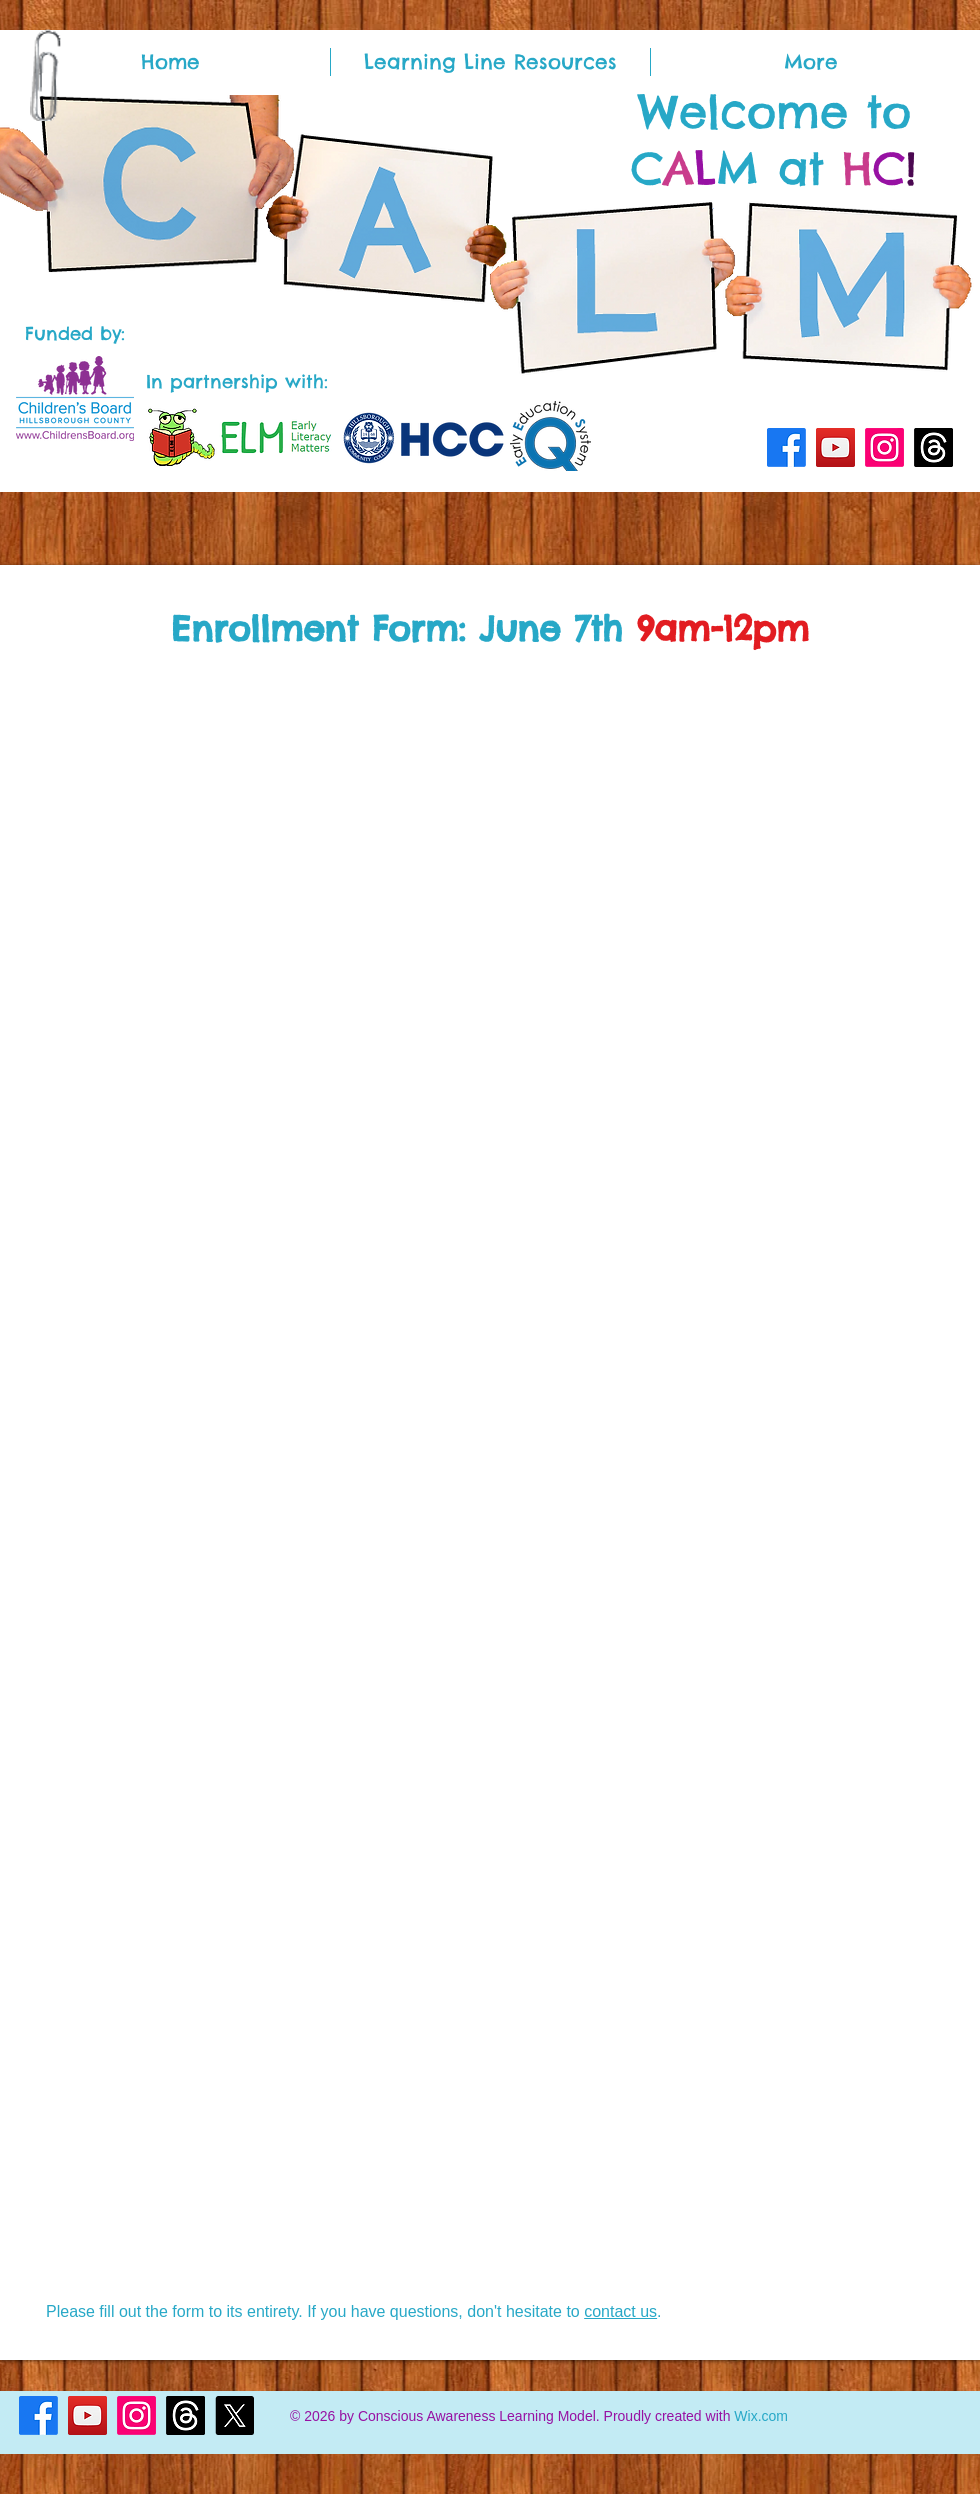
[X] (234, 2415)
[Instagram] (884, 447)
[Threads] (933, 447)
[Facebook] (786, 447)
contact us (620, 2311)
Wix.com (761, 2416)
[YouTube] (835, 447)
